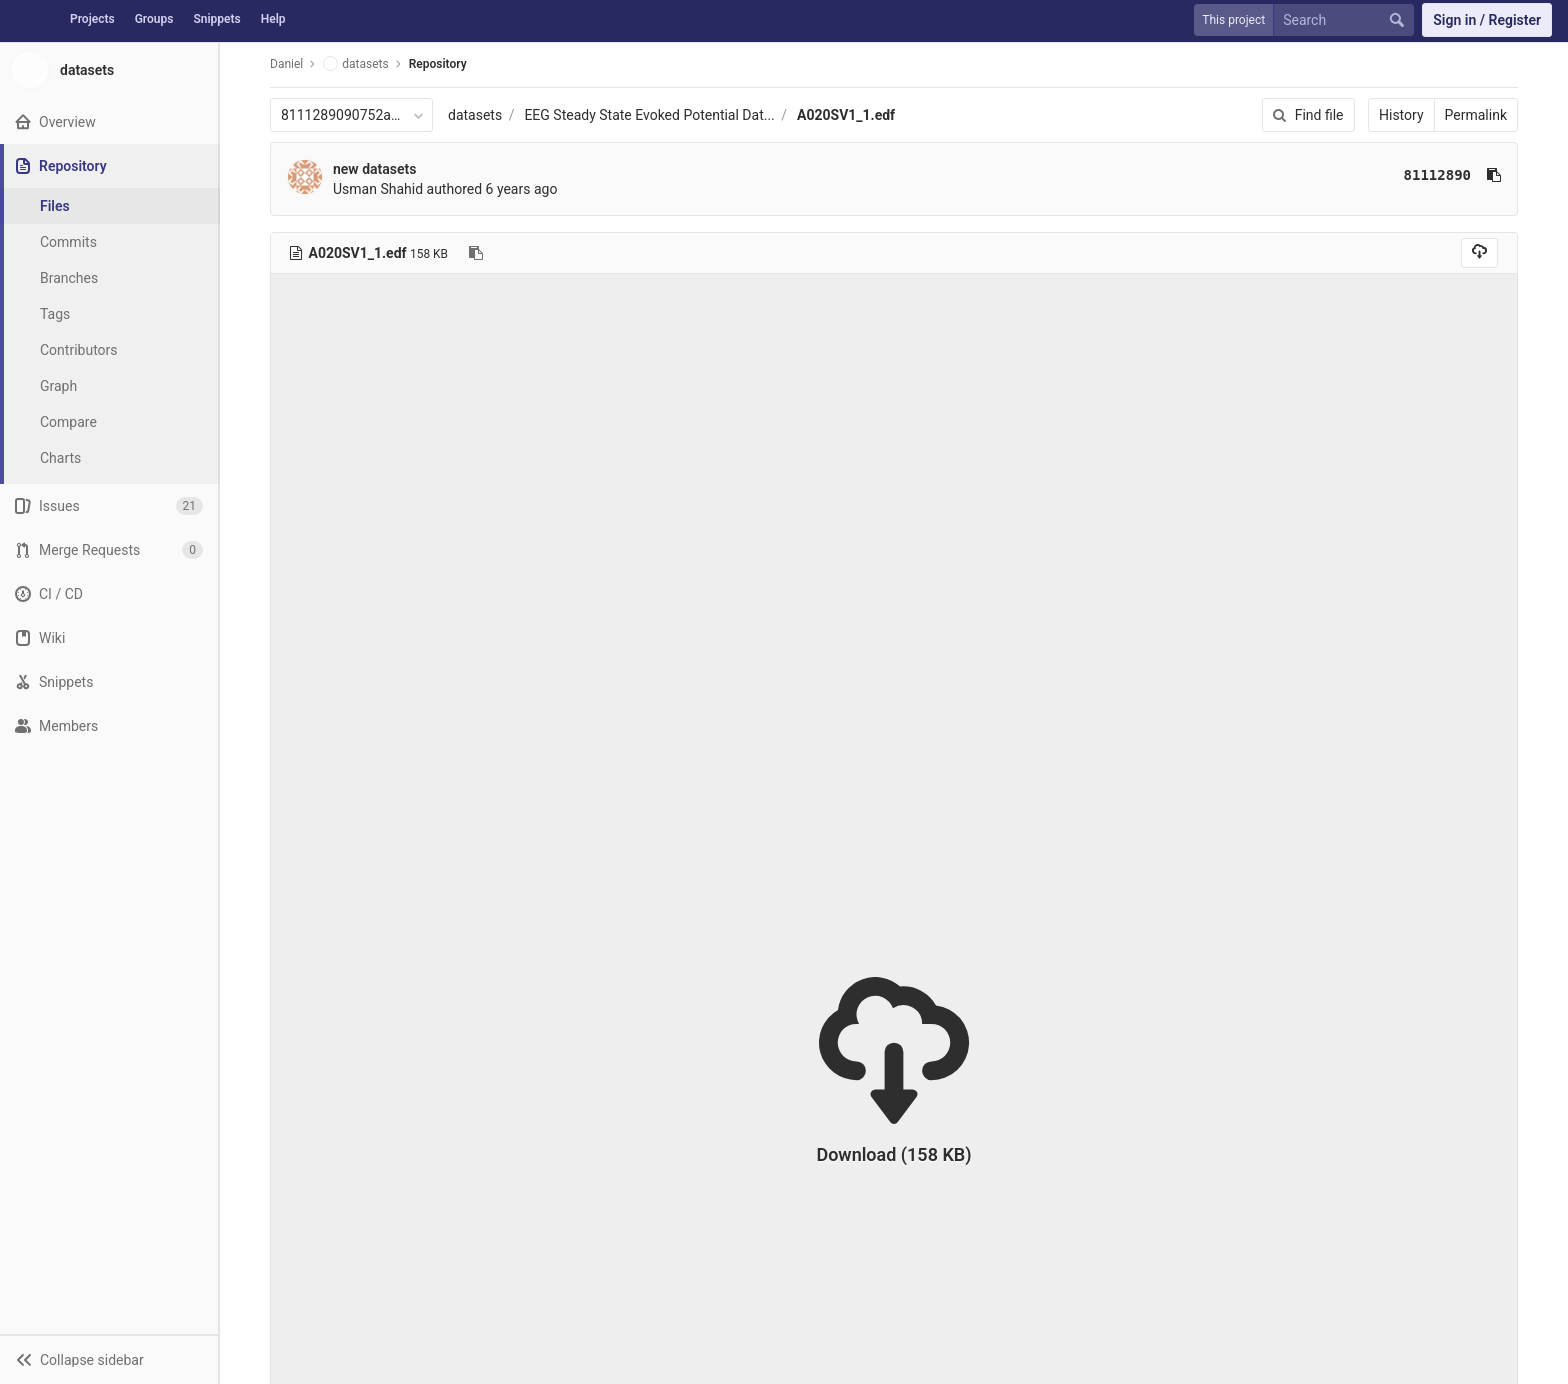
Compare (68, 422)
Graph (58, 386)
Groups (154, 19)
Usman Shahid (378, 189)
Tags (55, 314)
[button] (109, 1359)
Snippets (216, 19)
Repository (438, 64)
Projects (92, 19)
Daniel (286, 64)
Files (55, 206)
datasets (475, 115)
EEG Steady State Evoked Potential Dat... (649, 115)
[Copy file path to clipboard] (476, 253)
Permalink (1476, 115)
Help (273, 19)
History (1401, 115)
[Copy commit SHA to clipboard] (1494, 175)
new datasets (374, 169)
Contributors (79, 350)
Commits (68, 242)
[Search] (1348, 20)
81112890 (1437, 175)
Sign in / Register (1487, 20)
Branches (69, 278)
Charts (60, 458)
